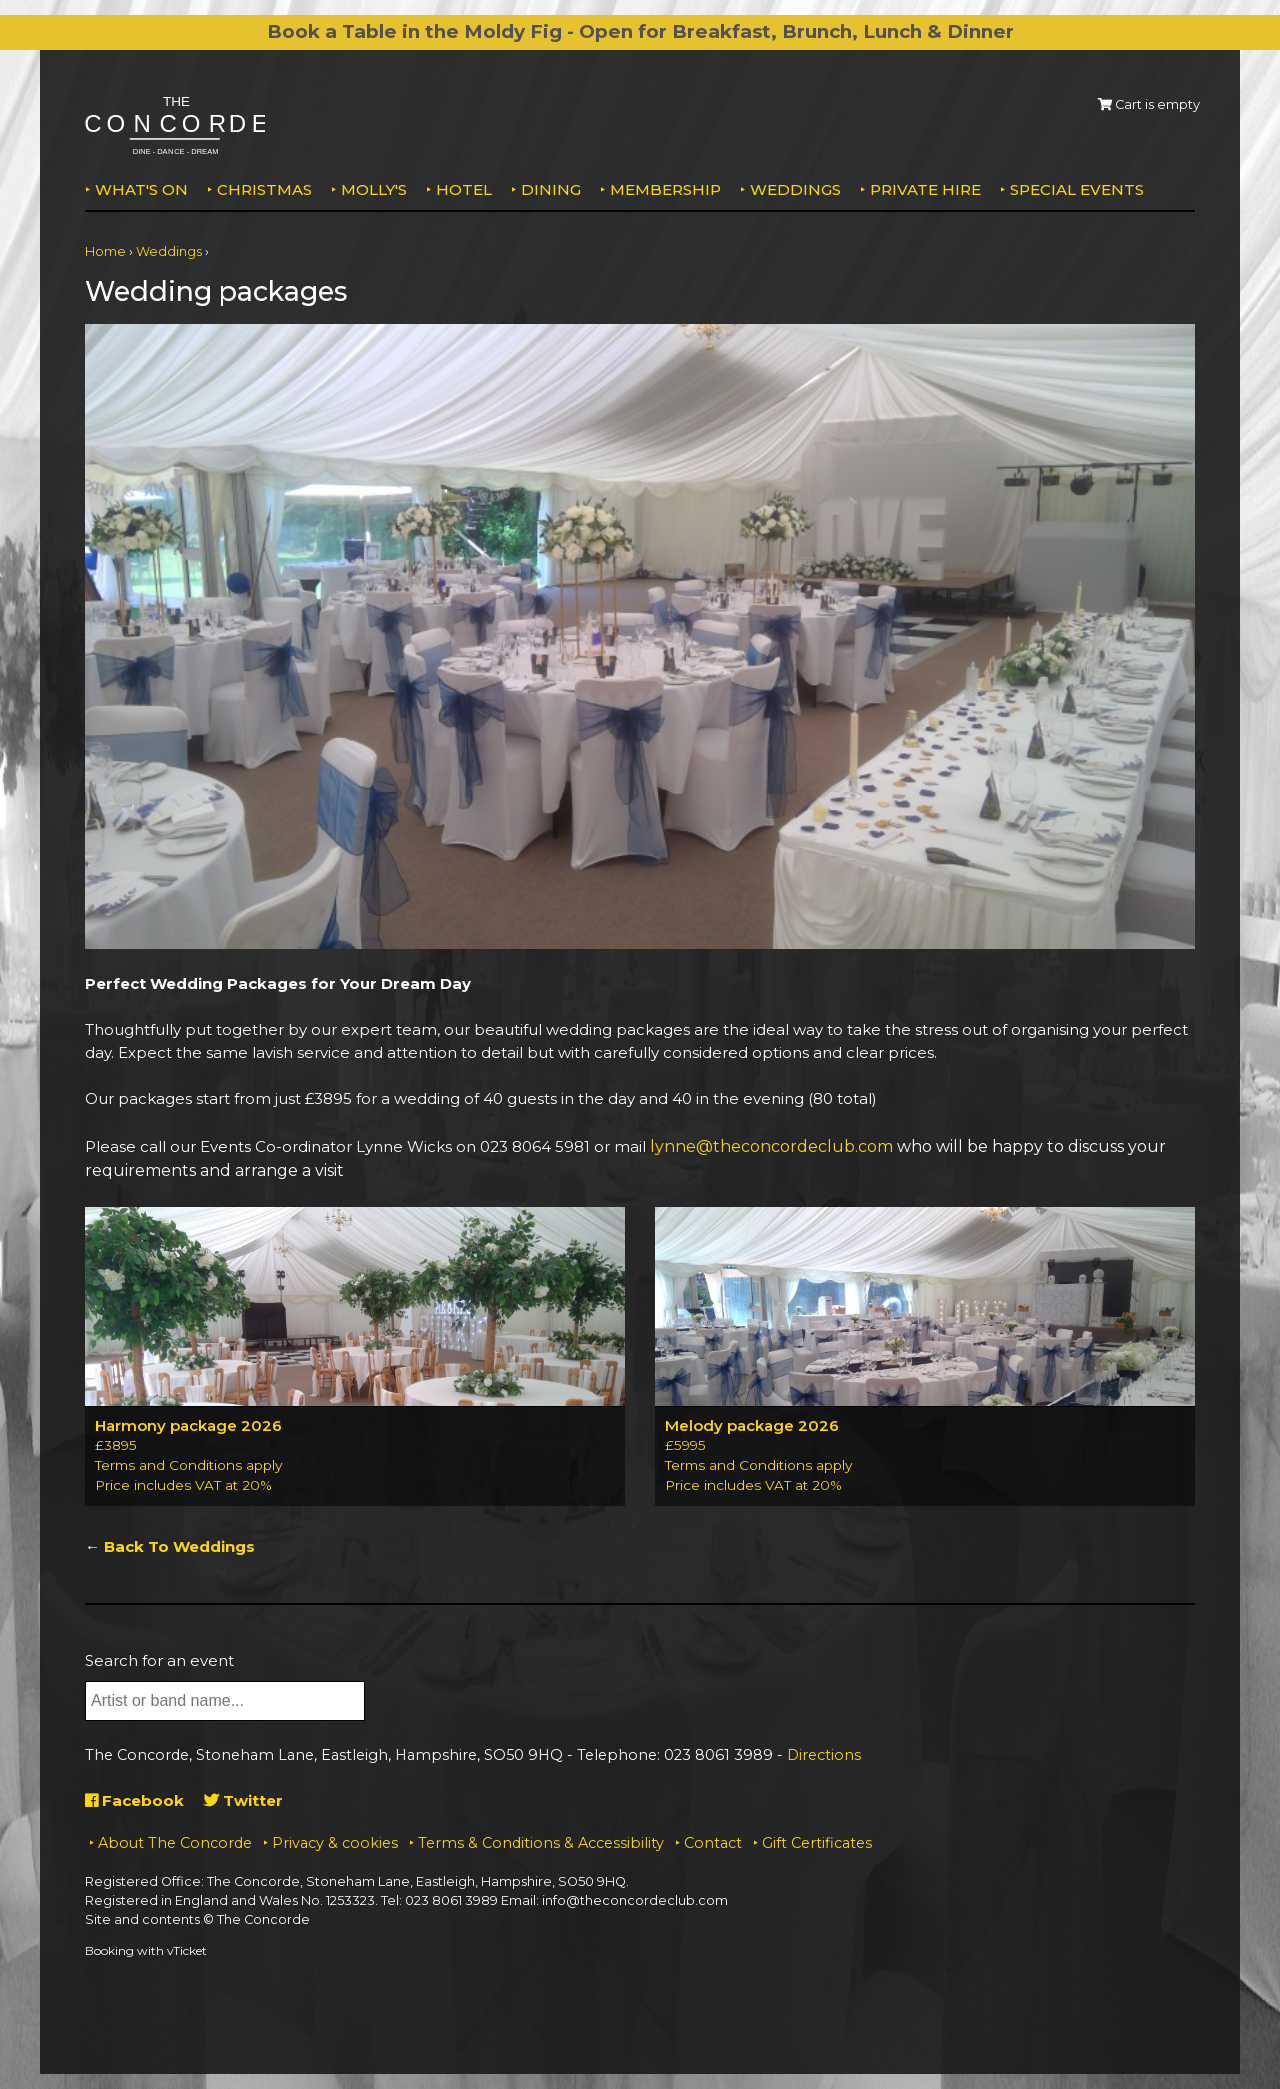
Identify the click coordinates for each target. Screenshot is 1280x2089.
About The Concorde (175, 1843)
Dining (551, 189)
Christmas (264, 189)
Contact (713, 1843)
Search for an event (159, 1660)
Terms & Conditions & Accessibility (541, 1843)
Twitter (243, 1800)
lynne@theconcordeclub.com (771, 1146)
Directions (824, 1755)
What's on (141, 189)
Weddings (795, 189)
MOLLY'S (374, 189)
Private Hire (925, 189)
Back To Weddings (179, 1546)
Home (105, 251)
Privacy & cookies (335, 1843)
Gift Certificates (817, 1843)
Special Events (1077, 189)
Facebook (134, 1800)
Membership (665, 189)
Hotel (464, 189)
